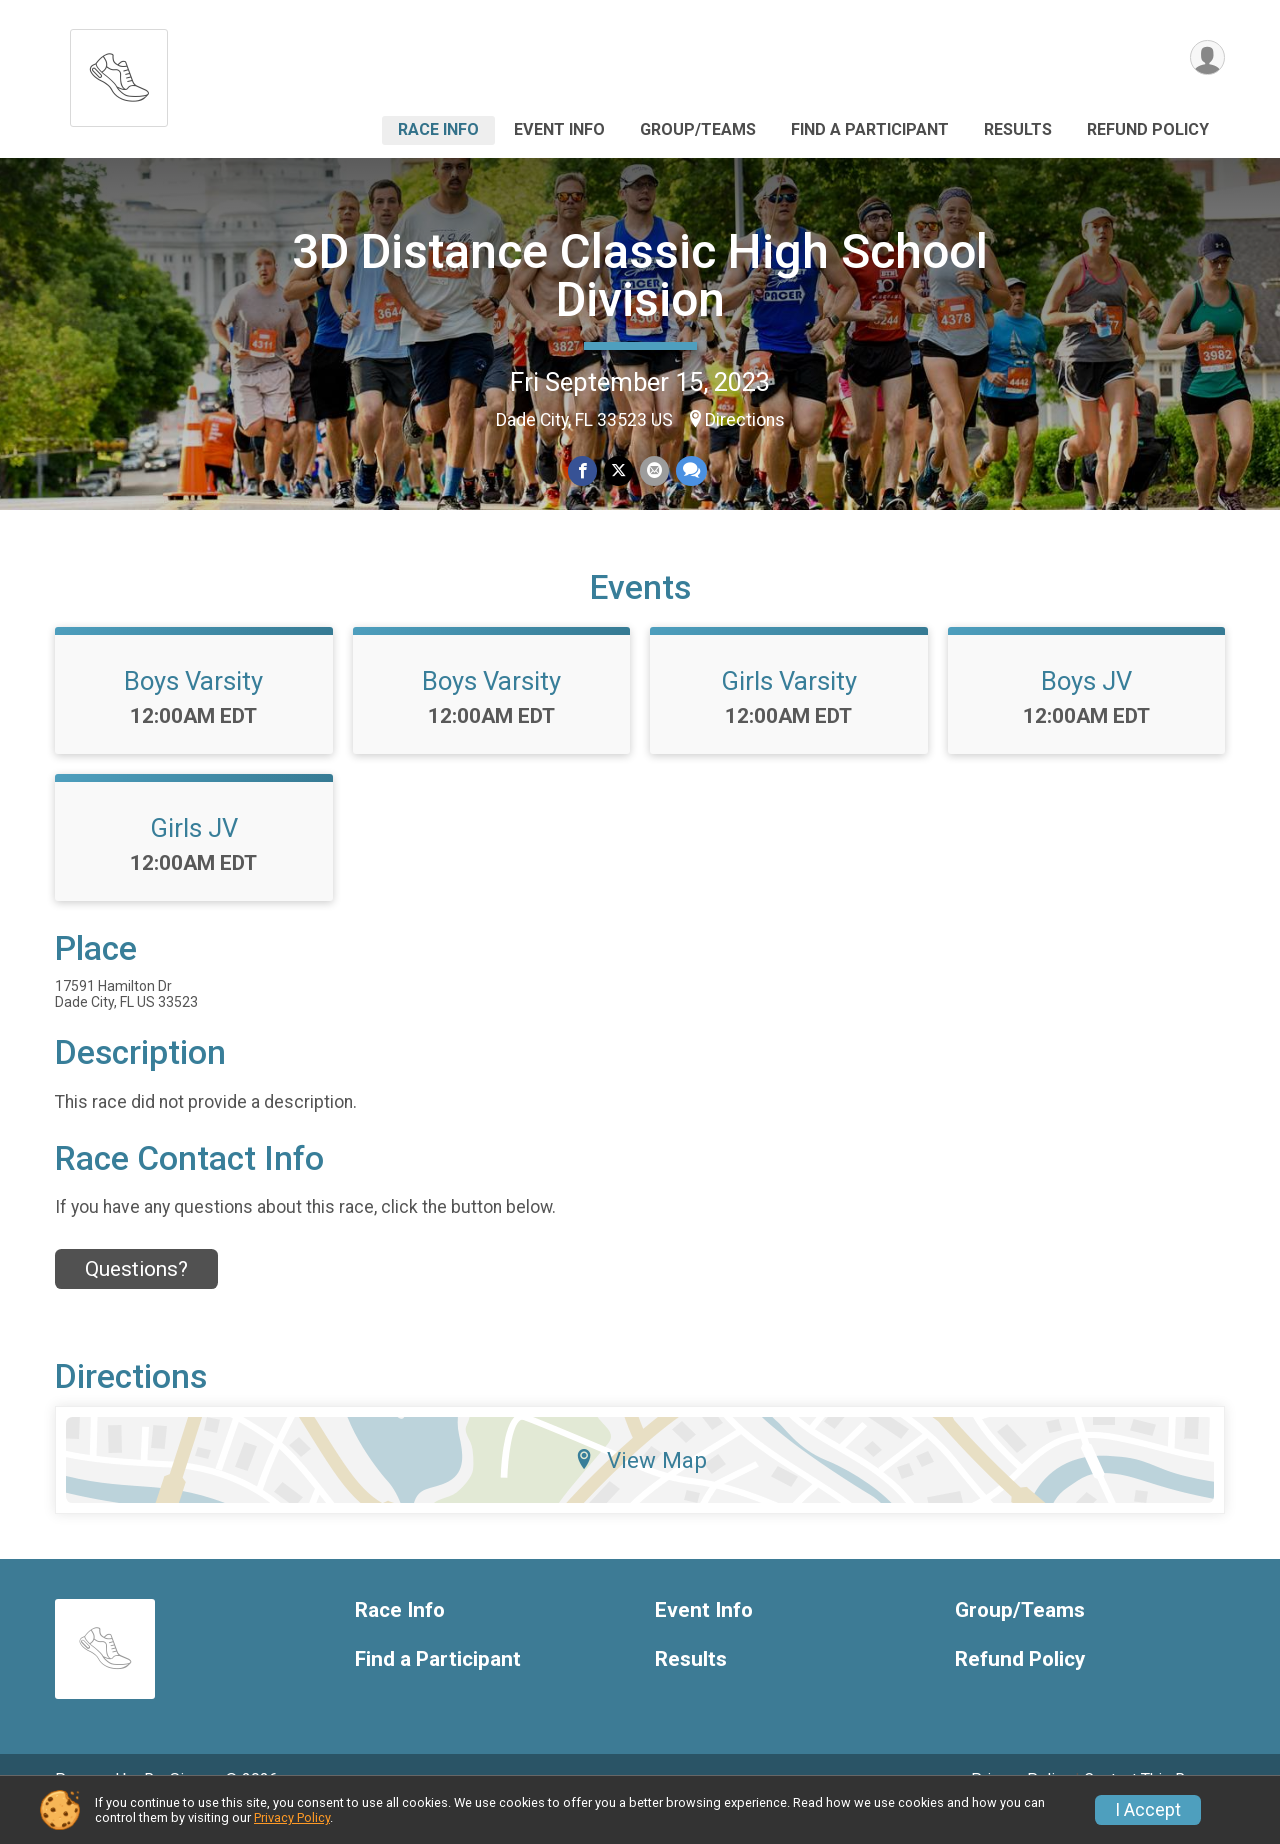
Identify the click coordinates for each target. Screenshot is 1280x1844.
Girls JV (194, 856)
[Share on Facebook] (583, 471)
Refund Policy (1148, 129)
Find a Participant (870, 129)
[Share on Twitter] (618, 471)
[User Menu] (1206, 58)
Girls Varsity (789, 709)
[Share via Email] (653, 471)
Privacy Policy (292, 1817)
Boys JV (1086, 709)
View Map (640, 1488)
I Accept (1148, 1810)
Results (1018, 129)
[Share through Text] (689, 471)
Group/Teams (698, 129)
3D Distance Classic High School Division (640, 275)
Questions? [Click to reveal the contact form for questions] (136, 1296)
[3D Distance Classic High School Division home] (119, 72)
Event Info (559, 129)
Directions (745, 420)
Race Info (438, 129)
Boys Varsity (193, 709)
